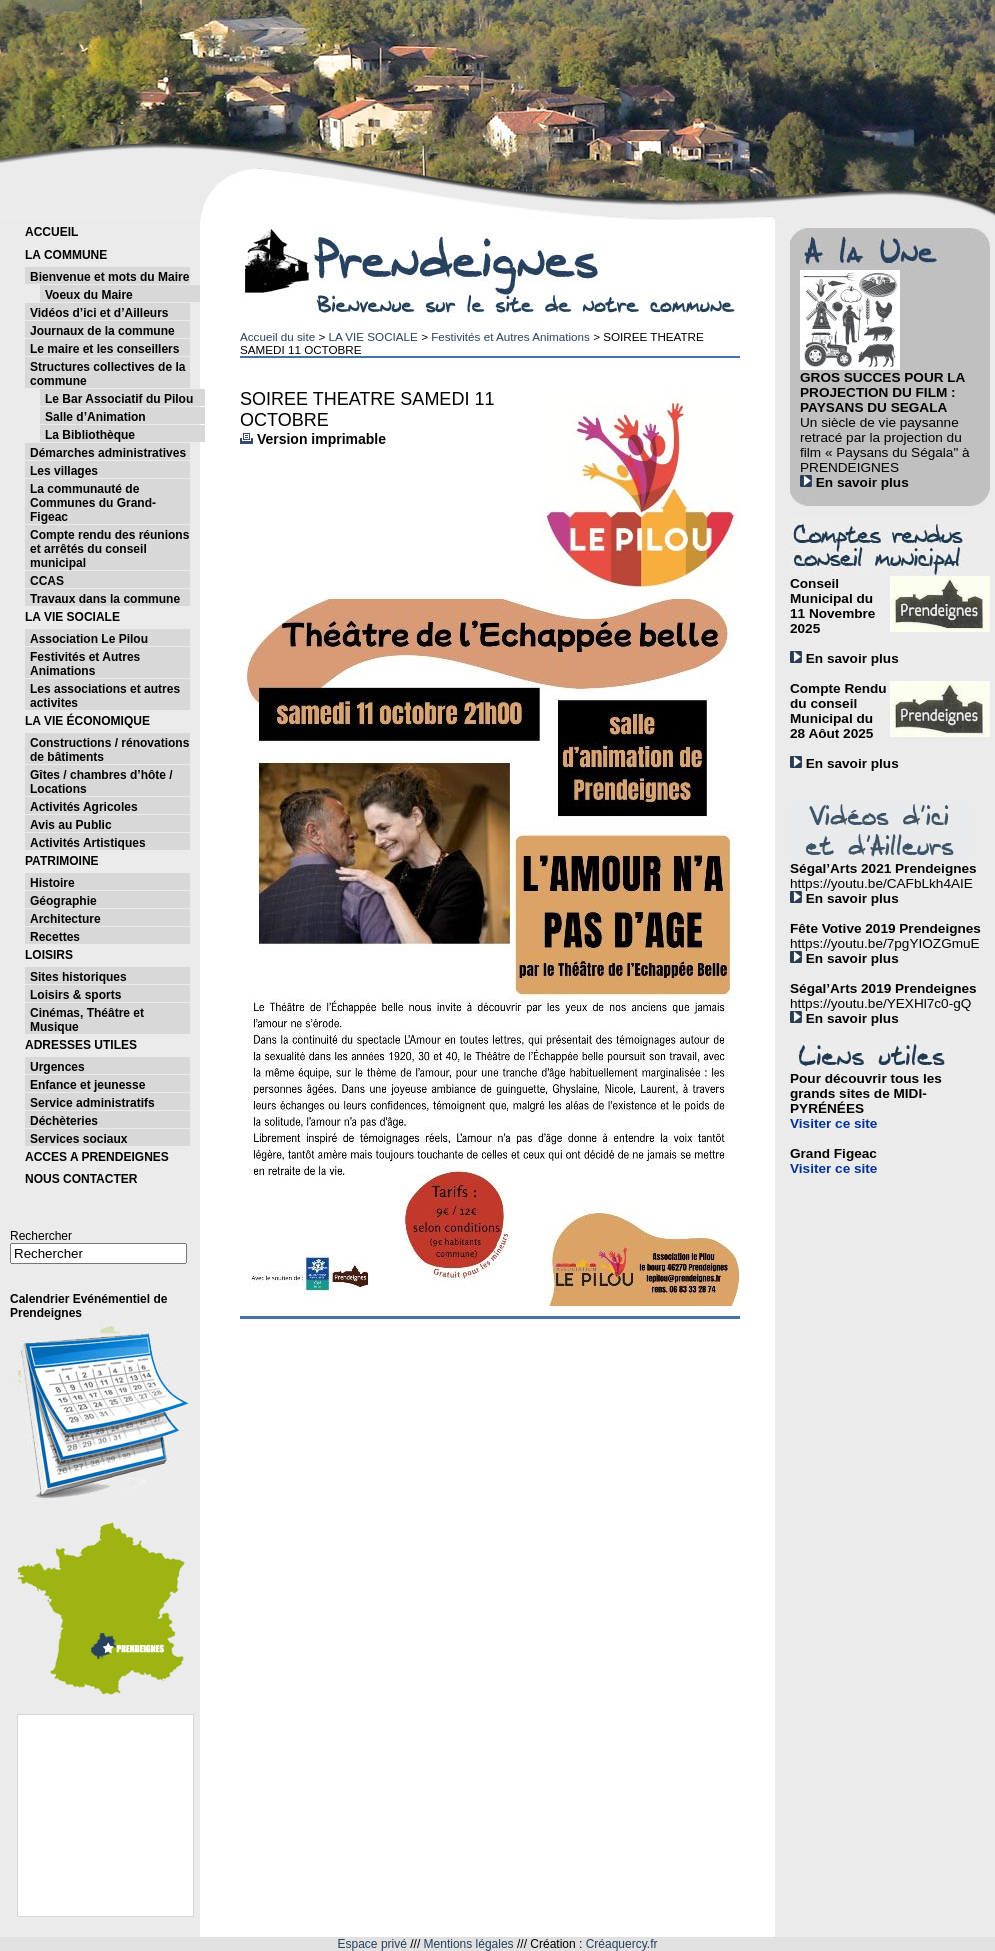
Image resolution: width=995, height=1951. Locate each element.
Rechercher (41, 1236)
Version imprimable (313, 439)
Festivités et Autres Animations (510, 336)
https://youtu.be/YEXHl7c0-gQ (880, 1003)
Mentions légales (469, 1944)
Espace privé (372, 1944)
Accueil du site (277, 336)
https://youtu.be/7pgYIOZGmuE (885, 943)
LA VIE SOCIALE (372, 336)
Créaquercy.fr (622, 1944)
